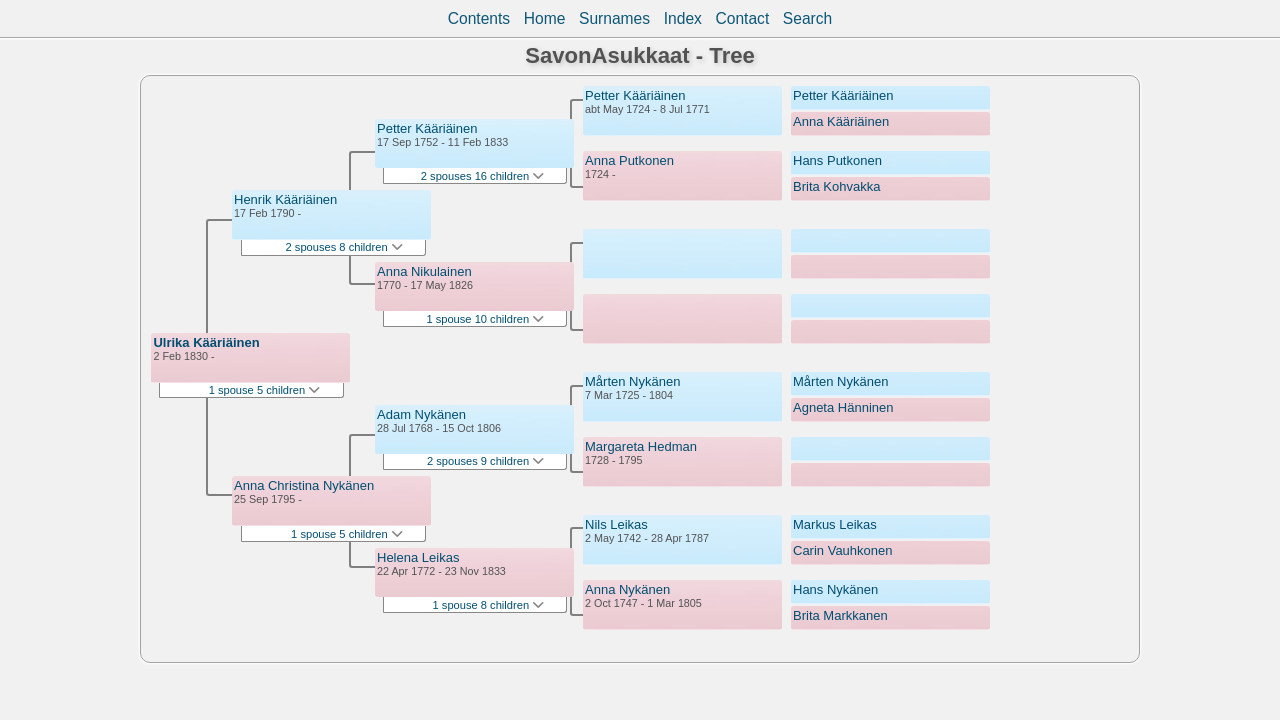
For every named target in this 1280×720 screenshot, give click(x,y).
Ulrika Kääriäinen (206, 342)
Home (545, 18)
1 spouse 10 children (485, 319)
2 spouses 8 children (344, 247)
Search (807, 18)
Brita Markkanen (840, 615)
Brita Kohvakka (836, 186)
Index (683, 18)
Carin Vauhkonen (843, 550)
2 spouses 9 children (485, 461)
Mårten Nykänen (632, 381)
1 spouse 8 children (489, 605)
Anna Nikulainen (424, 271)
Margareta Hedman (641, 446)
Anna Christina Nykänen (304, 485)
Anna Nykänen (627, 589)
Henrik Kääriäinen (285, 199)
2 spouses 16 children (482, 176)
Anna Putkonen (629, 160)
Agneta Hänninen (843, 407)
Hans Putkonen (837, 160)
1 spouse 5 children (265, 390)
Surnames (614, 18)
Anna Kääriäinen (841, 121)
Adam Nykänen (421, 414)
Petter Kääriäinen (427, 128)
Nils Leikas (616, 524)
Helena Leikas (418, 557)
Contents (479, 18)
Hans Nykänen (835, 589)
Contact (742, 18)
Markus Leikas (835, 524)
